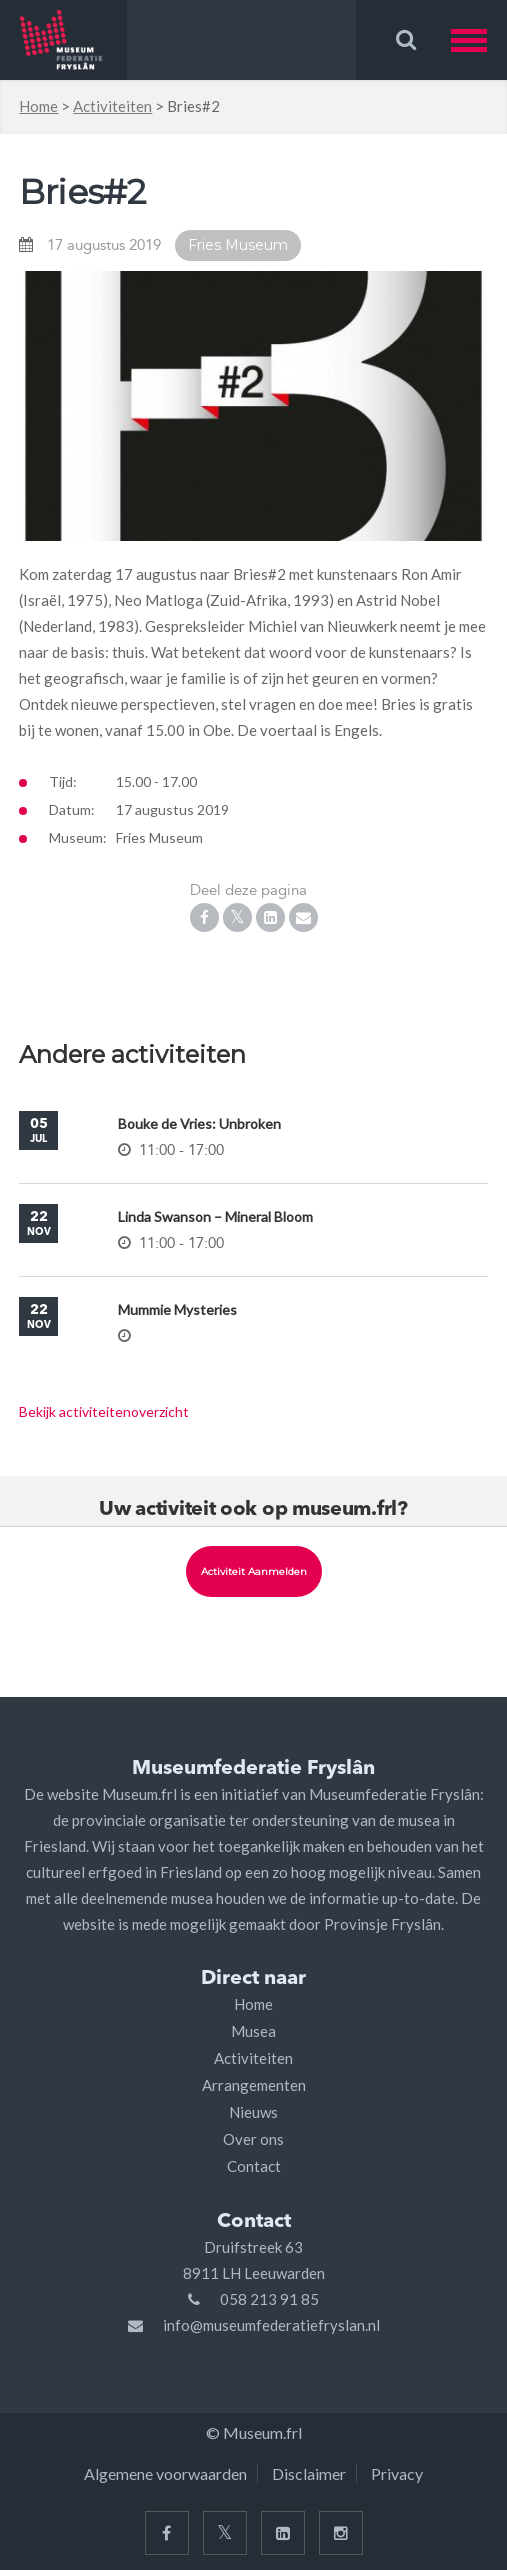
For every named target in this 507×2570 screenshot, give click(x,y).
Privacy (397, 2473)
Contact (254, 2166)
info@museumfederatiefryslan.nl (271, 2325)
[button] (479, 40)
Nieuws (253, 2112)
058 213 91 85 (269, 2299)
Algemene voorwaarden (165, 2473)
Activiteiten (112, 106)
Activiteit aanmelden (254, 1571)
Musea (253, 2031)
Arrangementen (254, 2085)
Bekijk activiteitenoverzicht (104, 1411)
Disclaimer (309, 2473)
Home (38, 106)
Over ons (253, 2139)
